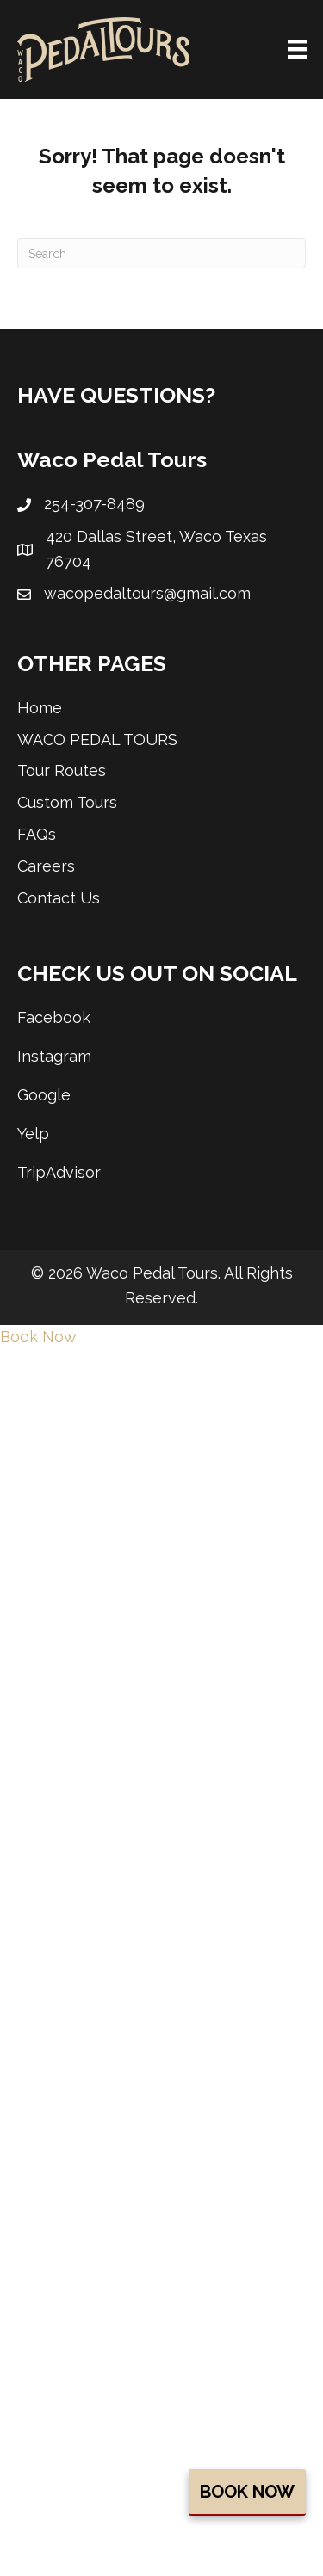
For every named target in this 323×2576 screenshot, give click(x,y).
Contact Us (58, 898)
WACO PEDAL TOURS (97, 739)
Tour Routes (61, 770)
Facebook (53, 1017)
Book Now (247, 2491)
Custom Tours (67, 802)
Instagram (54, 1056)
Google (44, 1095)
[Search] (161, 253)
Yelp (33, 1134)
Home (39, 708)
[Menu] (297, 49)
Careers (46, 866)
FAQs (36, 834)
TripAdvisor (59, 1172)
